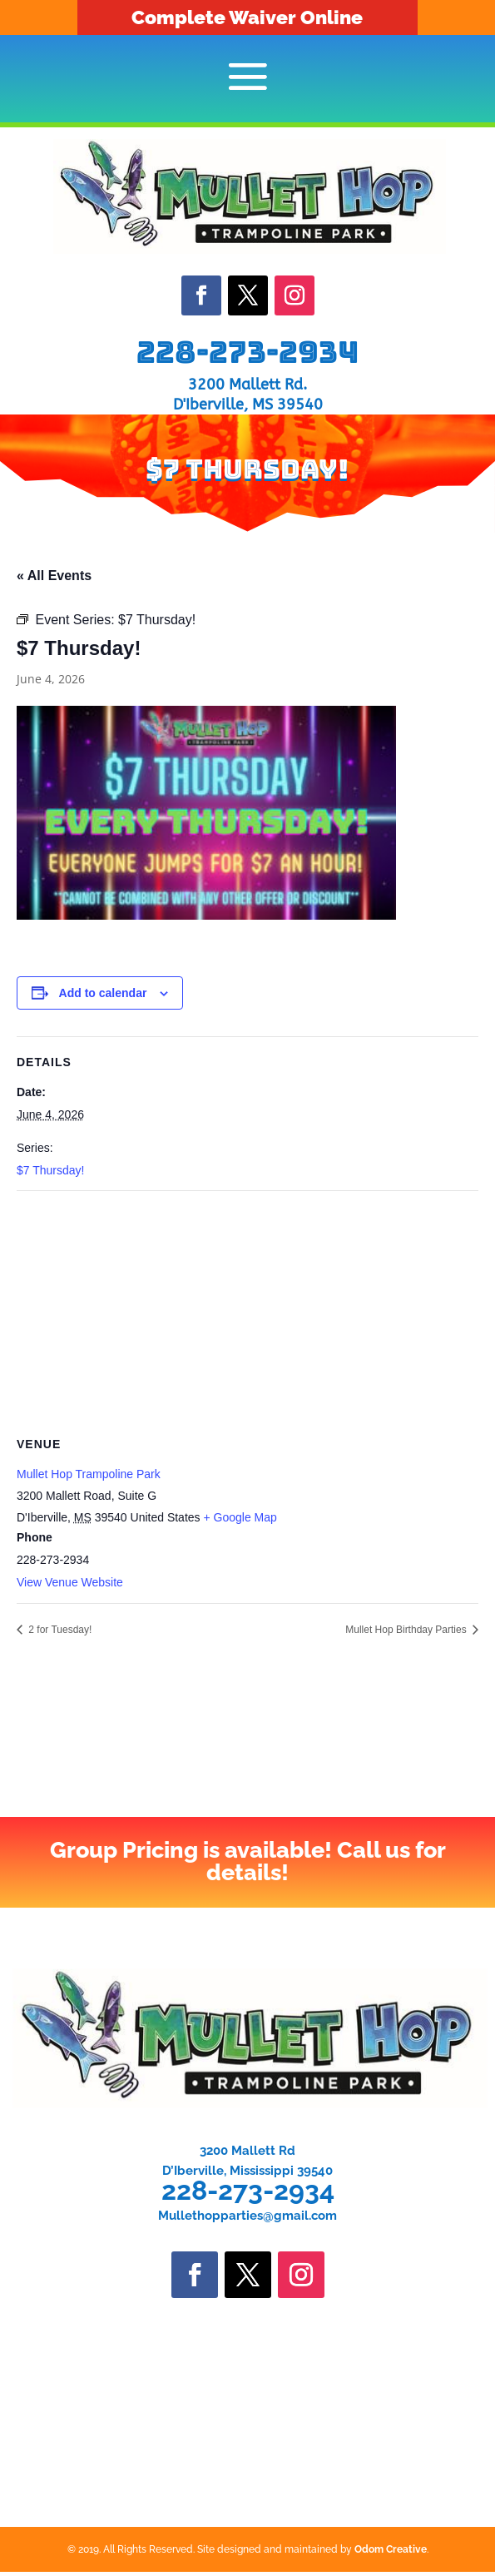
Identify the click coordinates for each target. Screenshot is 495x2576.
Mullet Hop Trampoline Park (89, 1474)
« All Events (54, 575)
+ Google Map (239, 1517)
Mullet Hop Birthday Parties (407, 1629)
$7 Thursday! (50, 1170)
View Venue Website (70, 1582)
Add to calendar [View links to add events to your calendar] (103, 993)
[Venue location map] (247, 1311)
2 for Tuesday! (59, 1629)
